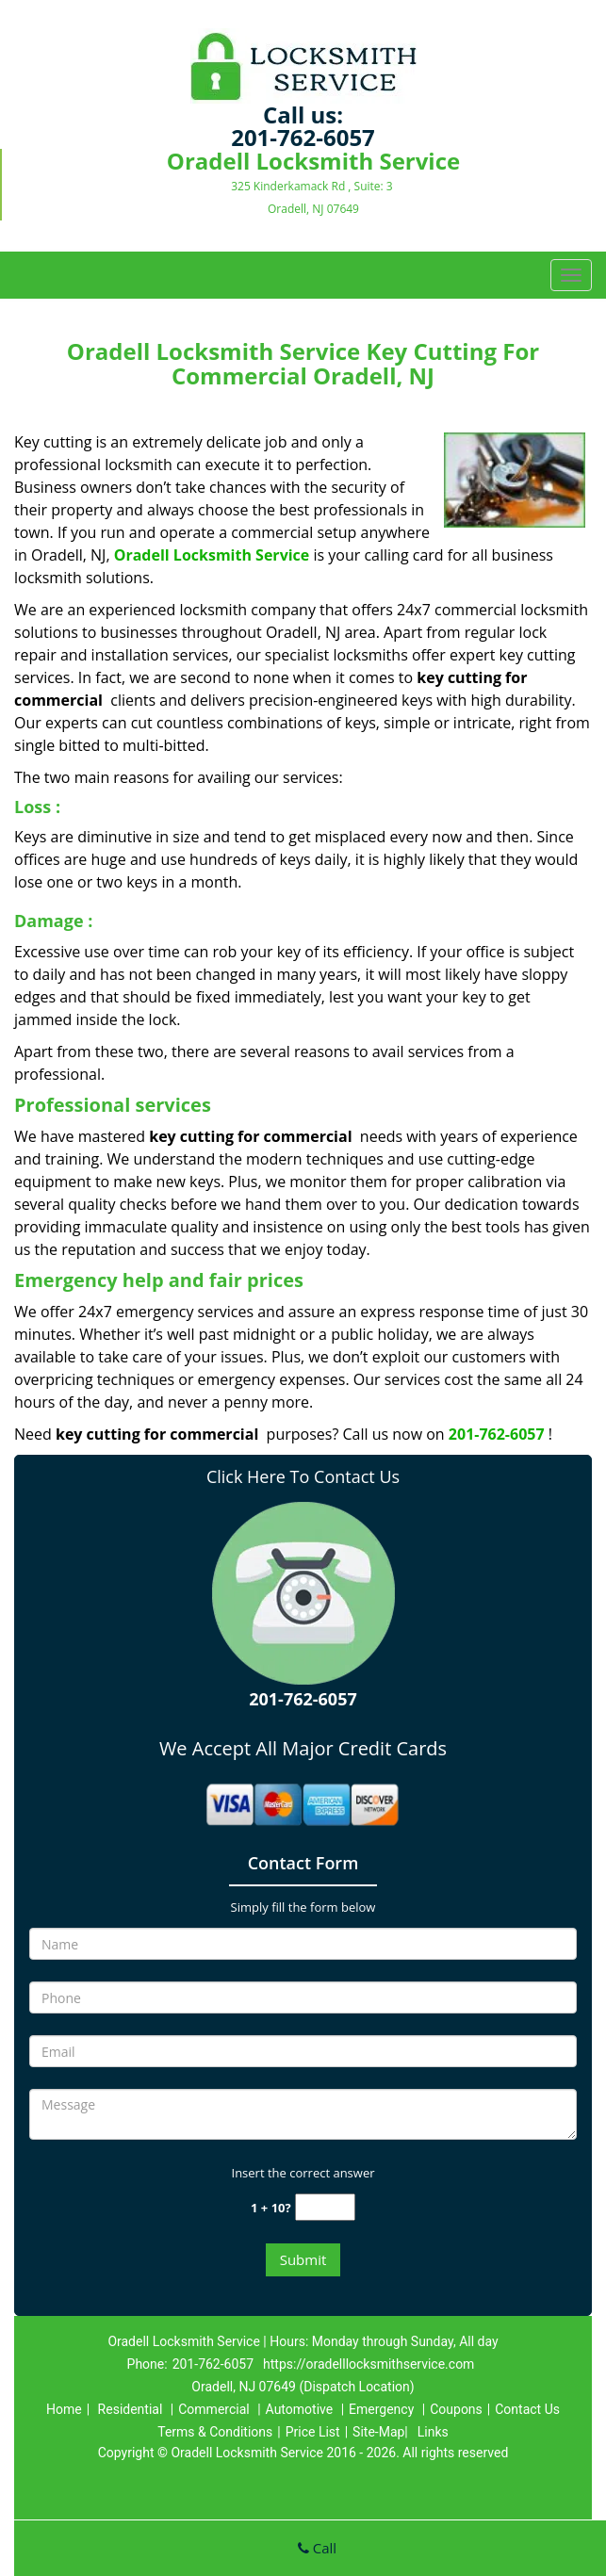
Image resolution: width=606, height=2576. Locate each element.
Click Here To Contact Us (303, 1476)
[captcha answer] (325, 2207)
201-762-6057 (303, 137)
